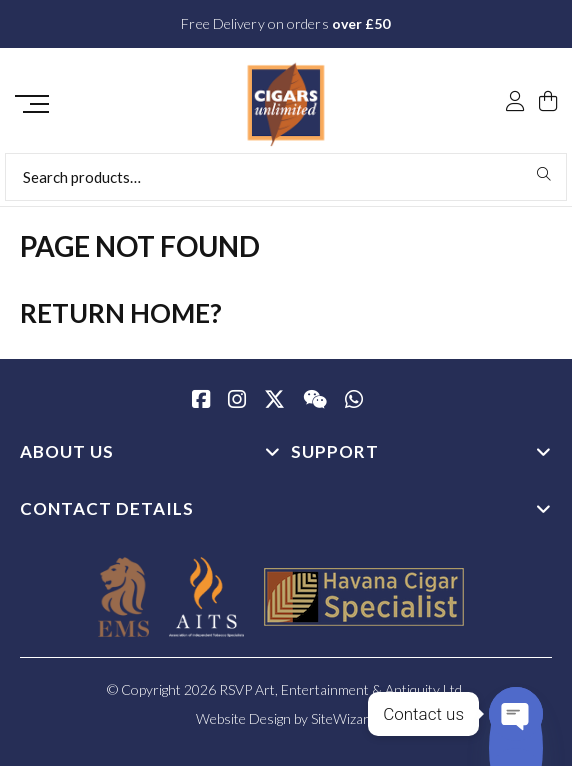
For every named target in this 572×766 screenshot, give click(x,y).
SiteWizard (343, 718)
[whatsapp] (354, 401)
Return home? (121, 313)
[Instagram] (237, 401)
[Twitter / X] (274, 401)
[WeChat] (315, 401)
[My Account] (515, 103)
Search (544, 174)
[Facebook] (201, 401)
